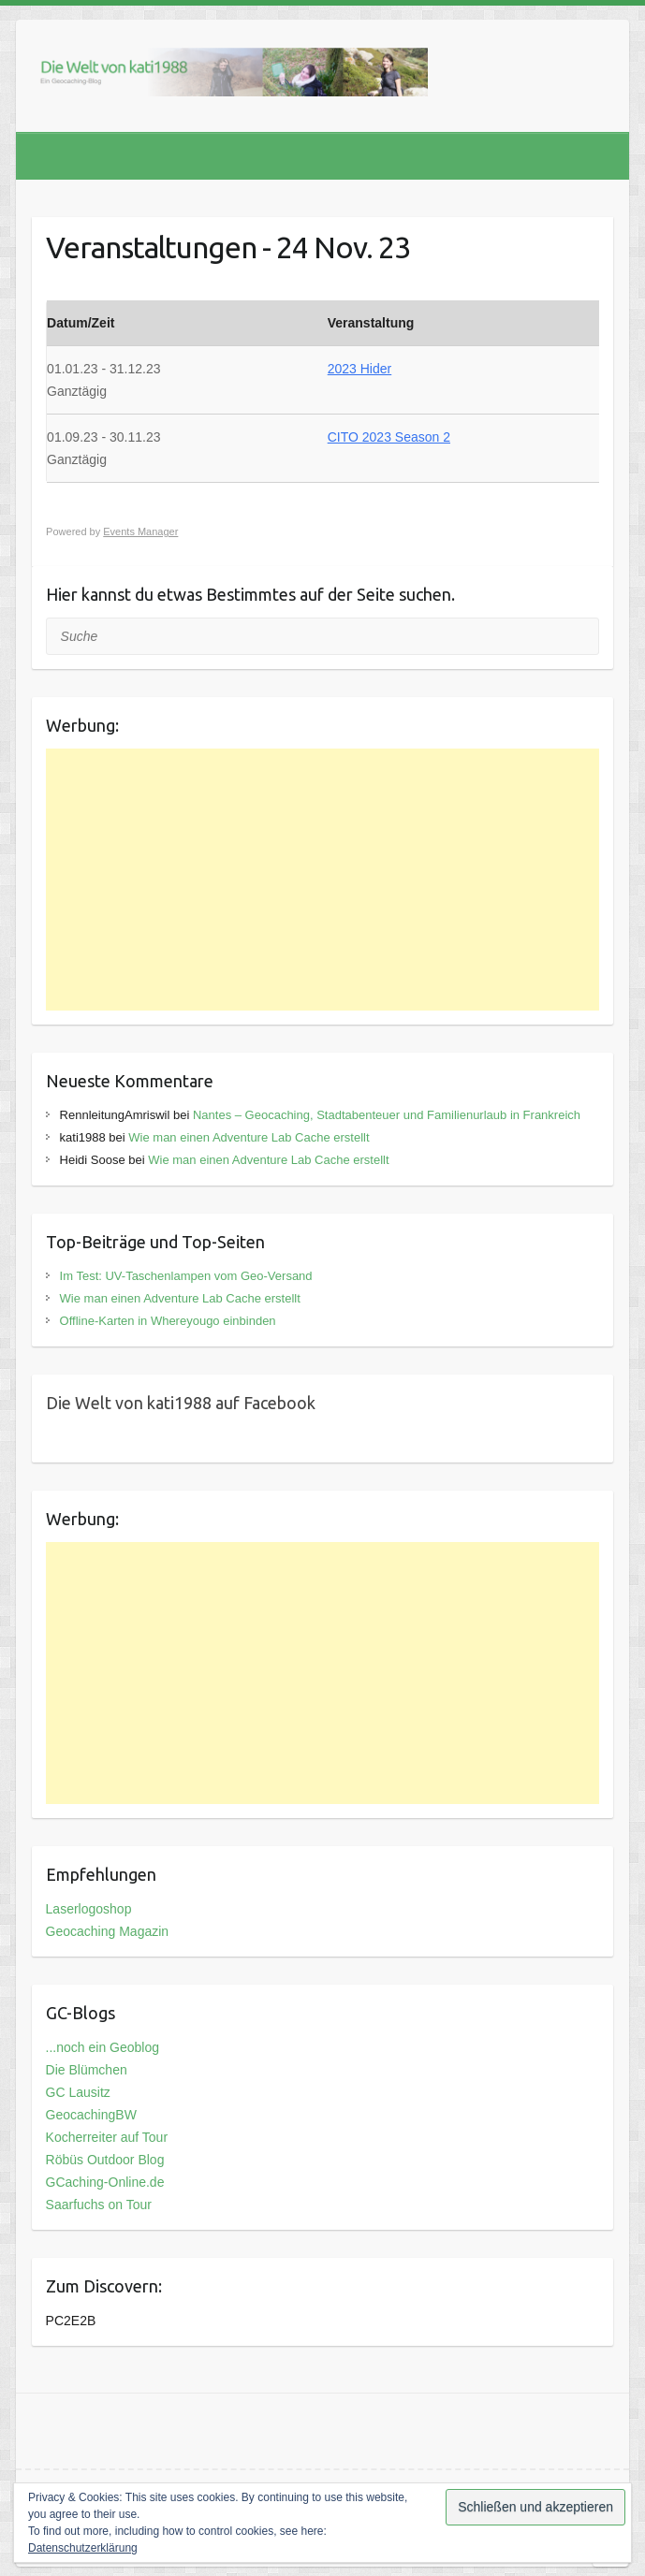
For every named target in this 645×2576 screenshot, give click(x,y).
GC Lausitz (78, 2092)
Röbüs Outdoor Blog (105, 2159)
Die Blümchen (86, 2069)
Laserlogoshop (89, 1908)
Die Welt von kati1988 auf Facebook (180, 1402)
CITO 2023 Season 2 (389, 436)
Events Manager (140, 531)
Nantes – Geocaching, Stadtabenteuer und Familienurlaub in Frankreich (386, 1115)
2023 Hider (360, 368)
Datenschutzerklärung (83, 2547)
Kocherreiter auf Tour (107, 2137)
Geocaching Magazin (107, 1931)
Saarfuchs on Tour (99, 2204)
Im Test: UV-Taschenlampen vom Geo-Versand (186, 1276)
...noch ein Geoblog (102, 2047)
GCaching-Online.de (105, 2182)
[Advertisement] (323, 880)
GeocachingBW (91, 2114)
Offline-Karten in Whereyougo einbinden (168, 1321)
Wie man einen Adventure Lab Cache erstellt (248, 1137)
